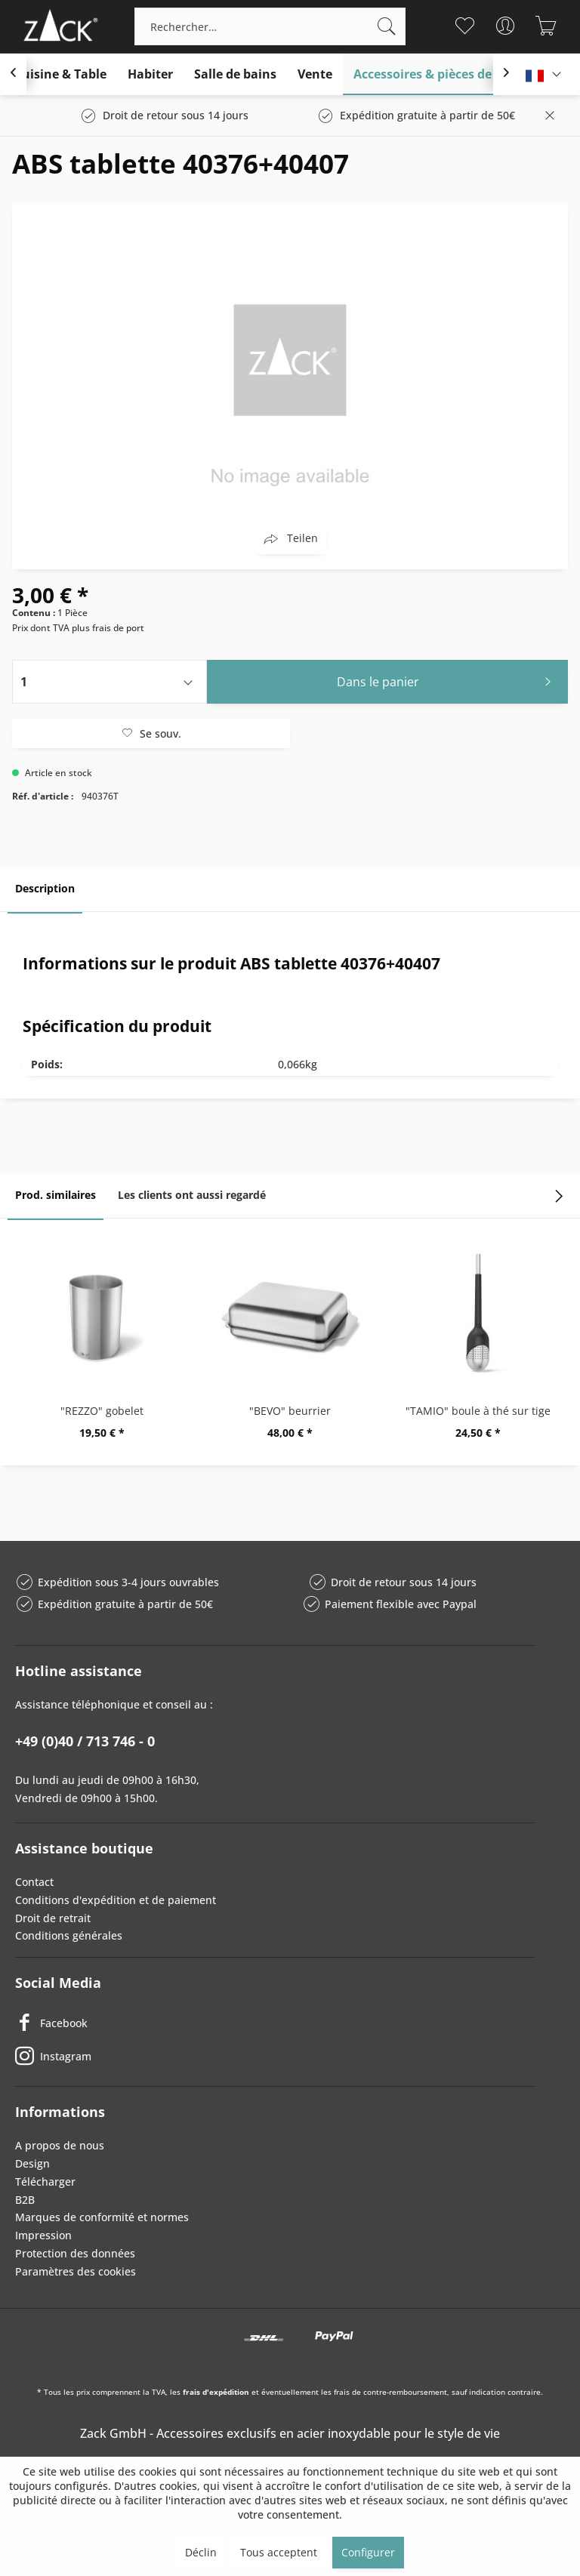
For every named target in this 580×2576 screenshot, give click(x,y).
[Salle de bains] (235, 74)
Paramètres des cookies (75, 2271)
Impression (43, 2235)
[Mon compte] (506, 26)
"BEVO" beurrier (290, 1411)
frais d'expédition (216, 2391)
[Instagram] (275, 2056)
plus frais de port (108, 627)
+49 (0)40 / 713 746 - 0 (85, 1741)
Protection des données (75, 2253)
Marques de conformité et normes (102, 2217)
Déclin (201, 2552)
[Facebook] (275, 2022)
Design (32, 2163)
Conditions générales (68, 1935)
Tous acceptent (278, 2552)
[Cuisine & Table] (60, 74)
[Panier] (546, 26)
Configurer (368, 2552)
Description (45, 888)
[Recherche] (387, 26)
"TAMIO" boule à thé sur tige (478, 1411)
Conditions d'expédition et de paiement (115, 1900)
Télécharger (45, 2181)
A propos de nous (59, 2145)
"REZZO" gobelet (101, 1411)
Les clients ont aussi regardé (192, 1195)
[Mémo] (465, 26)
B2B (25, 2199)
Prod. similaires (55, 1195)
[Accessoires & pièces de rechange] (452, 74)
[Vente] (315, 74)
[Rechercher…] (270, 26)
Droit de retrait (53, 1918)
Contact (34, 1882)
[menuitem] (270, 26)
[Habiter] (150, 74)
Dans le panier (448, 680)
